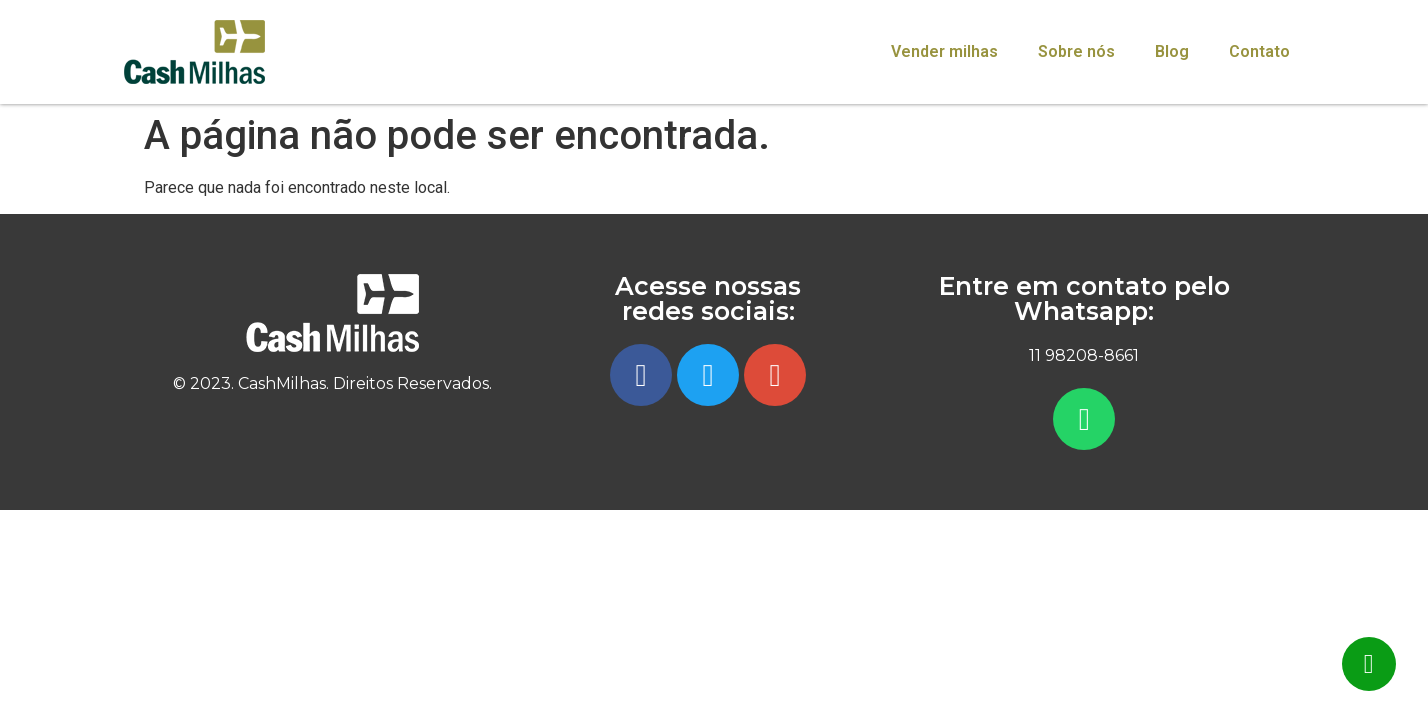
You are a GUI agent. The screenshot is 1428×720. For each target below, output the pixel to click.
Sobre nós (1076, 51)
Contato (1259, 51)
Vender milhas (944, 51)
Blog (1172, 51)
